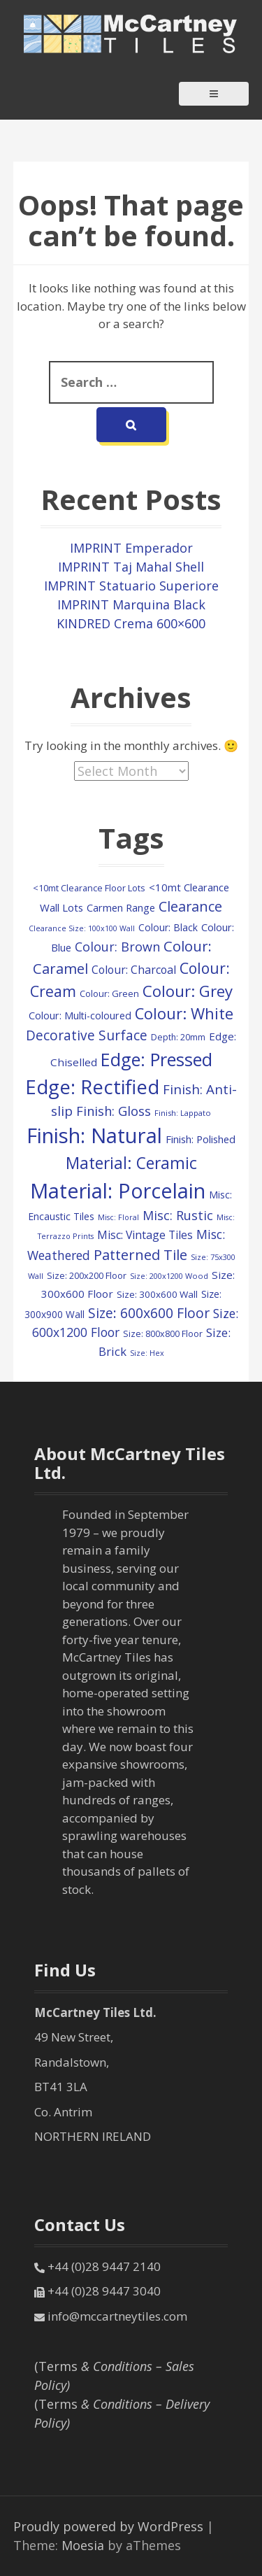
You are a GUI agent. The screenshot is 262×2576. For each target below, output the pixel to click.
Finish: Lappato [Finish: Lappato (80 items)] (182, 1112)
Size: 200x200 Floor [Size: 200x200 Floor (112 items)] (86, 1275)
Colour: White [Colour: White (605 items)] (184, 1013)
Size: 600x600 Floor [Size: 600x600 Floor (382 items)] (149, 1312)
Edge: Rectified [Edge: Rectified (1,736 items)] (92, 1086)
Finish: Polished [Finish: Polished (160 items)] (200, 1139)
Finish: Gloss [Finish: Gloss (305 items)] (113, 1110)
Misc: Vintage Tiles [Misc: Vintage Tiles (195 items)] (145, 1235)
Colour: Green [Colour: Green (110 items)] (109, 993)
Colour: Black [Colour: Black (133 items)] (168, 927)
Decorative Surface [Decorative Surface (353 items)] (86, 1035)
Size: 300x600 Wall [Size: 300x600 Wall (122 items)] (157, 1294)
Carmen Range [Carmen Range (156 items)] (121, 907)
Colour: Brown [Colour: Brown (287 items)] (117, 946)
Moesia (82, 2545)
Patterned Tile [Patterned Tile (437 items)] (140, 1254)
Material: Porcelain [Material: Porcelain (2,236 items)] (117, 1190)
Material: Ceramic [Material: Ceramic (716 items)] (131, 1163)
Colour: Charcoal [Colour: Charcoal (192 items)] (134, 969)
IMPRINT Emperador (131, 547)
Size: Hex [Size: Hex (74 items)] (147, 1352)
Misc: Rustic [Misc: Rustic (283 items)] (178, 1215)
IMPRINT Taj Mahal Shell (131, 566)
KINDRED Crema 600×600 (131, 623)
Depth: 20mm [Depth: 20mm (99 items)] (178, 1037)
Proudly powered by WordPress (108, 2526)
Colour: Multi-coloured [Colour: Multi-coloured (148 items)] (80, 1015)
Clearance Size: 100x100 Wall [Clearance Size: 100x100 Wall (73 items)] (82, 928)
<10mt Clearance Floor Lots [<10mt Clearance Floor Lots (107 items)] (89, 888)
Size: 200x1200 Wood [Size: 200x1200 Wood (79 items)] (169, 1276)
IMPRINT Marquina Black (131, 604)
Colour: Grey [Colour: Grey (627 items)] (188, 990)
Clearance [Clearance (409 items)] (190, 906)
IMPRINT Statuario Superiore (131, 585)
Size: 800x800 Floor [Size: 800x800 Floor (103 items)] (163, 1334)
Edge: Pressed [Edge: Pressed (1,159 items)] (156, 1059)
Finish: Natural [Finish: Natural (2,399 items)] (94, 1135)
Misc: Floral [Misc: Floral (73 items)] (118, 1217)
